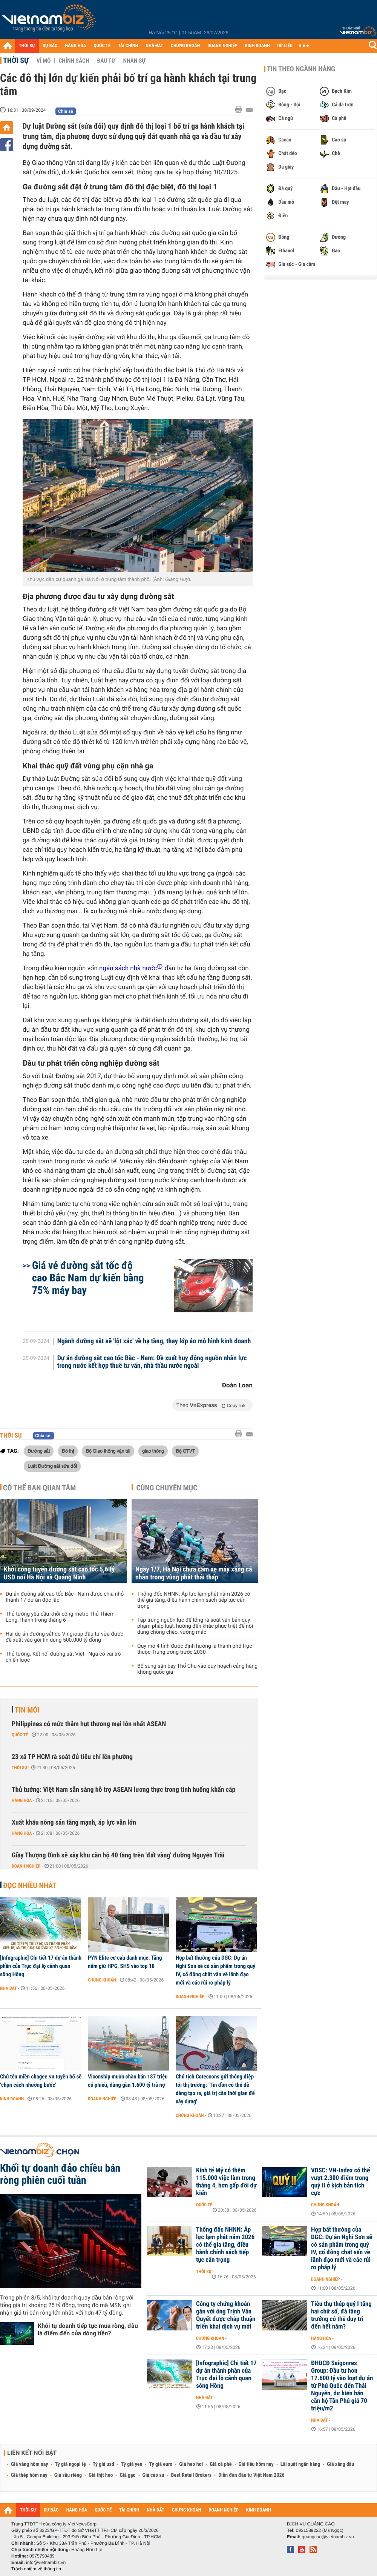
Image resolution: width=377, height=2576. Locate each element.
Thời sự (16, 60)
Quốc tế (20, 1734)
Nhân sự (134, 60)
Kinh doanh (12, 2098)
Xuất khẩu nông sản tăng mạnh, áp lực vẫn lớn (74, 1822)
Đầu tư (106, 60)
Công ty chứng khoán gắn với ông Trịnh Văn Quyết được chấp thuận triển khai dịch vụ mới (225, 2315)
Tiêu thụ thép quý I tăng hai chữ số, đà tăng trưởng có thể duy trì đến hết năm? (341, 2315)
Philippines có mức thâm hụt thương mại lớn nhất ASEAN (89, 1724)
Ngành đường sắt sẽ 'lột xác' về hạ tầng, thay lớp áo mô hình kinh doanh (154, 1341)
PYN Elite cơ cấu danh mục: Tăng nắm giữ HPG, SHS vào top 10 (125, 1961)
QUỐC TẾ (101, 46)
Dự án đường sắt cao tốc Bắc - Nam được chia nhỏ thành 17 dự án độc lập (65, 1597)
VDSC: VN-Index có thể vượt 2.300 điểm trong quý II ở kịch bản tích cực (340, 2182)
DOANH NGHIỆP (222, 46)
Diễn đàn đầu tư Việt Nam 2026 (251, 2475)
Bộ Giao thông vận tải (108, 1450)
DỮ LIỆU (285, 46)
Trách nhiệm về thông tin (36, 2568)
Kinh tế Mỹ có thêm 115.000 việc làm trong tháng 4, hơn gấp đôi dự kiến (226, 2182)
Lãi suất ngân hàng (300, 2464)
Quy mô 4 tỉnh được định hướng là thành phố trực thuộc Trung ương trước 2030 (194, 1649)
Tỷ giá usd (103, 2464)
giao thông (153, 1450)
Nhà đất (8, 1988)
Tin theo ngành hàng (301, 69)
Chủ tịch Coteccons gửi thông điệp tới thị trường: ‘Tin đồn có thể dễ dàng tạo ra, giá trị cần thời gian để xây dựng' (215, 2089)
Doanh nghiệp (26, 1866)
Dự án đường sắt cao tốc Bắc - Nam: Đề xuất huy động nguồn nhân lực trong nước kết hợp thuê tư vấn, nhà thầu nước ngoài (152, 1362)
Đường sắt (39, 1450)
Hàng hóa (22, 1800)
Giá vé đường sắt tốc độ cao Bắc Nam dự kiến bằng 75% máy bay (88, 1277)
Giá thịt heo (101, 2475)
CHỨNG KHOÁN (185, 46)
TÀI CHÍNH (128, 46)
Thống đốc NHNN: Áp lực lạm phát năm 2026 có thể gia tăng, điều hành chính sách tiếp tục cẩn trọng (193, 1600)
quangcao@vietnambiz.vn (328, 2536)
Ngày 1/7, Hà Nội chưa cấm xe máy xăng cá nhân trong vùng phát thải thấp (193, 1573)
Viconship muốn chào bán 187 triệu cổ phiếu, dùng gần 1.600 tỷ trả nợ (128, 2080)
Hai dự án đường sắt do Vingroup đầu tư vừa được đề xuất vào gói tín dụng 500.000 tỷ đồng (64, 1637)
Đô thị (68, 1450)
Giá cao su (153, 2475)
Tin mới (27, 1709)
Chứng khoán (102, 1980)
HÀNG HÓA (75, 46)
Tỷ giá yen (132, 2464)
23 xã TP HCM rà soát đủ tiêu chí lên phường (72, 1757)
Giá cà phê (220, 2464)
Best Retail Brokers (191, 2475)
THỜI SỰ (27, 46)
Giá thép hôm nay (29, 2475)
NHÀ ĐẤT (154, 46)
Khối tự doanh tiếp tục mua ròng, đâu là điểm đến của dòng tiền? (88, 2329)
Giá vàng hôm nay (29, 2464)
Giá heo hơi (191, 2464)
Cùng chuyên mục (167, 1487)
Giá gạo (127, 2475)
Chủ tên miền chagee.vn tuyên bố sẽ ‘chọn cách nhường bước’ (40, 2080)
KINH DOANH (257, 46)
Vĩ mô (44, 60)
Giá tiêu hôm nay (256, 2464)
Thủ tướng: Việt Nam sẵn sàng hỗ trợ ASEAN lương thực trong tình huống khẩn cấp (123, 1790)
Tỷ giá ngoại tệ (70, 2464)
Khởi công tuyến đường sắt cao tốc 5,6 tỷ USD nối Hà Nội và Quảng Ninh (59, 1573)
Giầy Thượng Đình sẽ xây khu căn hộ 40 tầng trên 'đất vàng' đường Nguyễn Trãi (118, 1855)
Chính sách (73, 60)
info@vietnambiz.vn (46, 2562)
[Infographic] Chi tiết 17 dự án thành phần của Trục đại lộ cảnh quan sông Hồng (40, 1966)
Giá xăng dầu (340, 2464)
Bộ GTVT (185, 1450)
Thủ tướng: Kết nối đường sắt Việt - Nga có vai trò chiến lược (63, 1657)
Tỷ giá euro (160, 2464)
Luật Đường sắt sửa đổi (52, 1465)
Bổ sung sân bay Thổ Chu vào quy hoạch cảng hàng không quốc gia (197, 1669)
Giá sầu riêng (68, 2475)
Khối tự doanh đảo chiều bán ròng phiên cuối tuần (60, 2174)
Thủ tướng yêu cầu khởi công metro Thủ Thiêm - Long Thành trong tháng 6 (61, 1617)
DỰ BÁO (50, 46)
